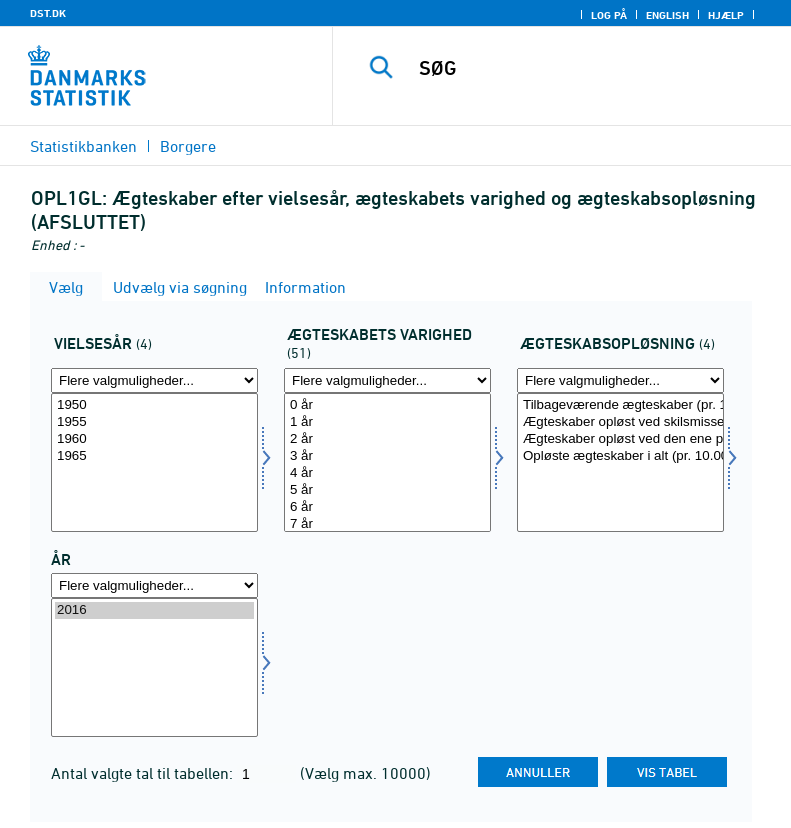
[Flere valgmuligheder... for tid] (154, 585)
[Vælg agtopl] (620, 462)
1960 (154, 439)
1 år (387, 422)
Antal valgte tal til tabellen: (144, 773)
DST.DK (48, 13)
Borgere (188, 146)
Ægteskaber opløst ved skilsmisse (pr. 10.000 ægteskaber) (620, 422)
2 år (387, 439)
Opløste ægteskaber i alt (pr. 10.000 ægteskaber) (620, 456)
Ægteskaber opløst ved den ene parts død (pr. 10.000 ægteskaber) (620, 439)
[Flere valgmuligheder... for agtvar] (387, 380)
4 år (387, 473)
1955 (154, 422)
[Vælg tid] (154, 667)
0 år (387, 405)
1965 (154, 456)
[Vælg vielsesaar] (154, 462)
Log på (609, 15)
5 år (387, 490)
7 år (387, 524)
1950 (154, 405)
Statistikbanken (83, 146)
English (667, 15)
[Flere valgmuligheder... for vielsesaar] (154, 380)
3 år (387, 456)
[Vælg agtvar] (387, 462)
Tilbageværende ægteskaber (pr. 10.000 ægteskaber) (620, 405)
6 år (387, 507)
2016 (154, 610)
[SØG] (592, 68)
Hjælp (726, 15)
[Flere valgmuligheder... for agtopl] (620, 380)
